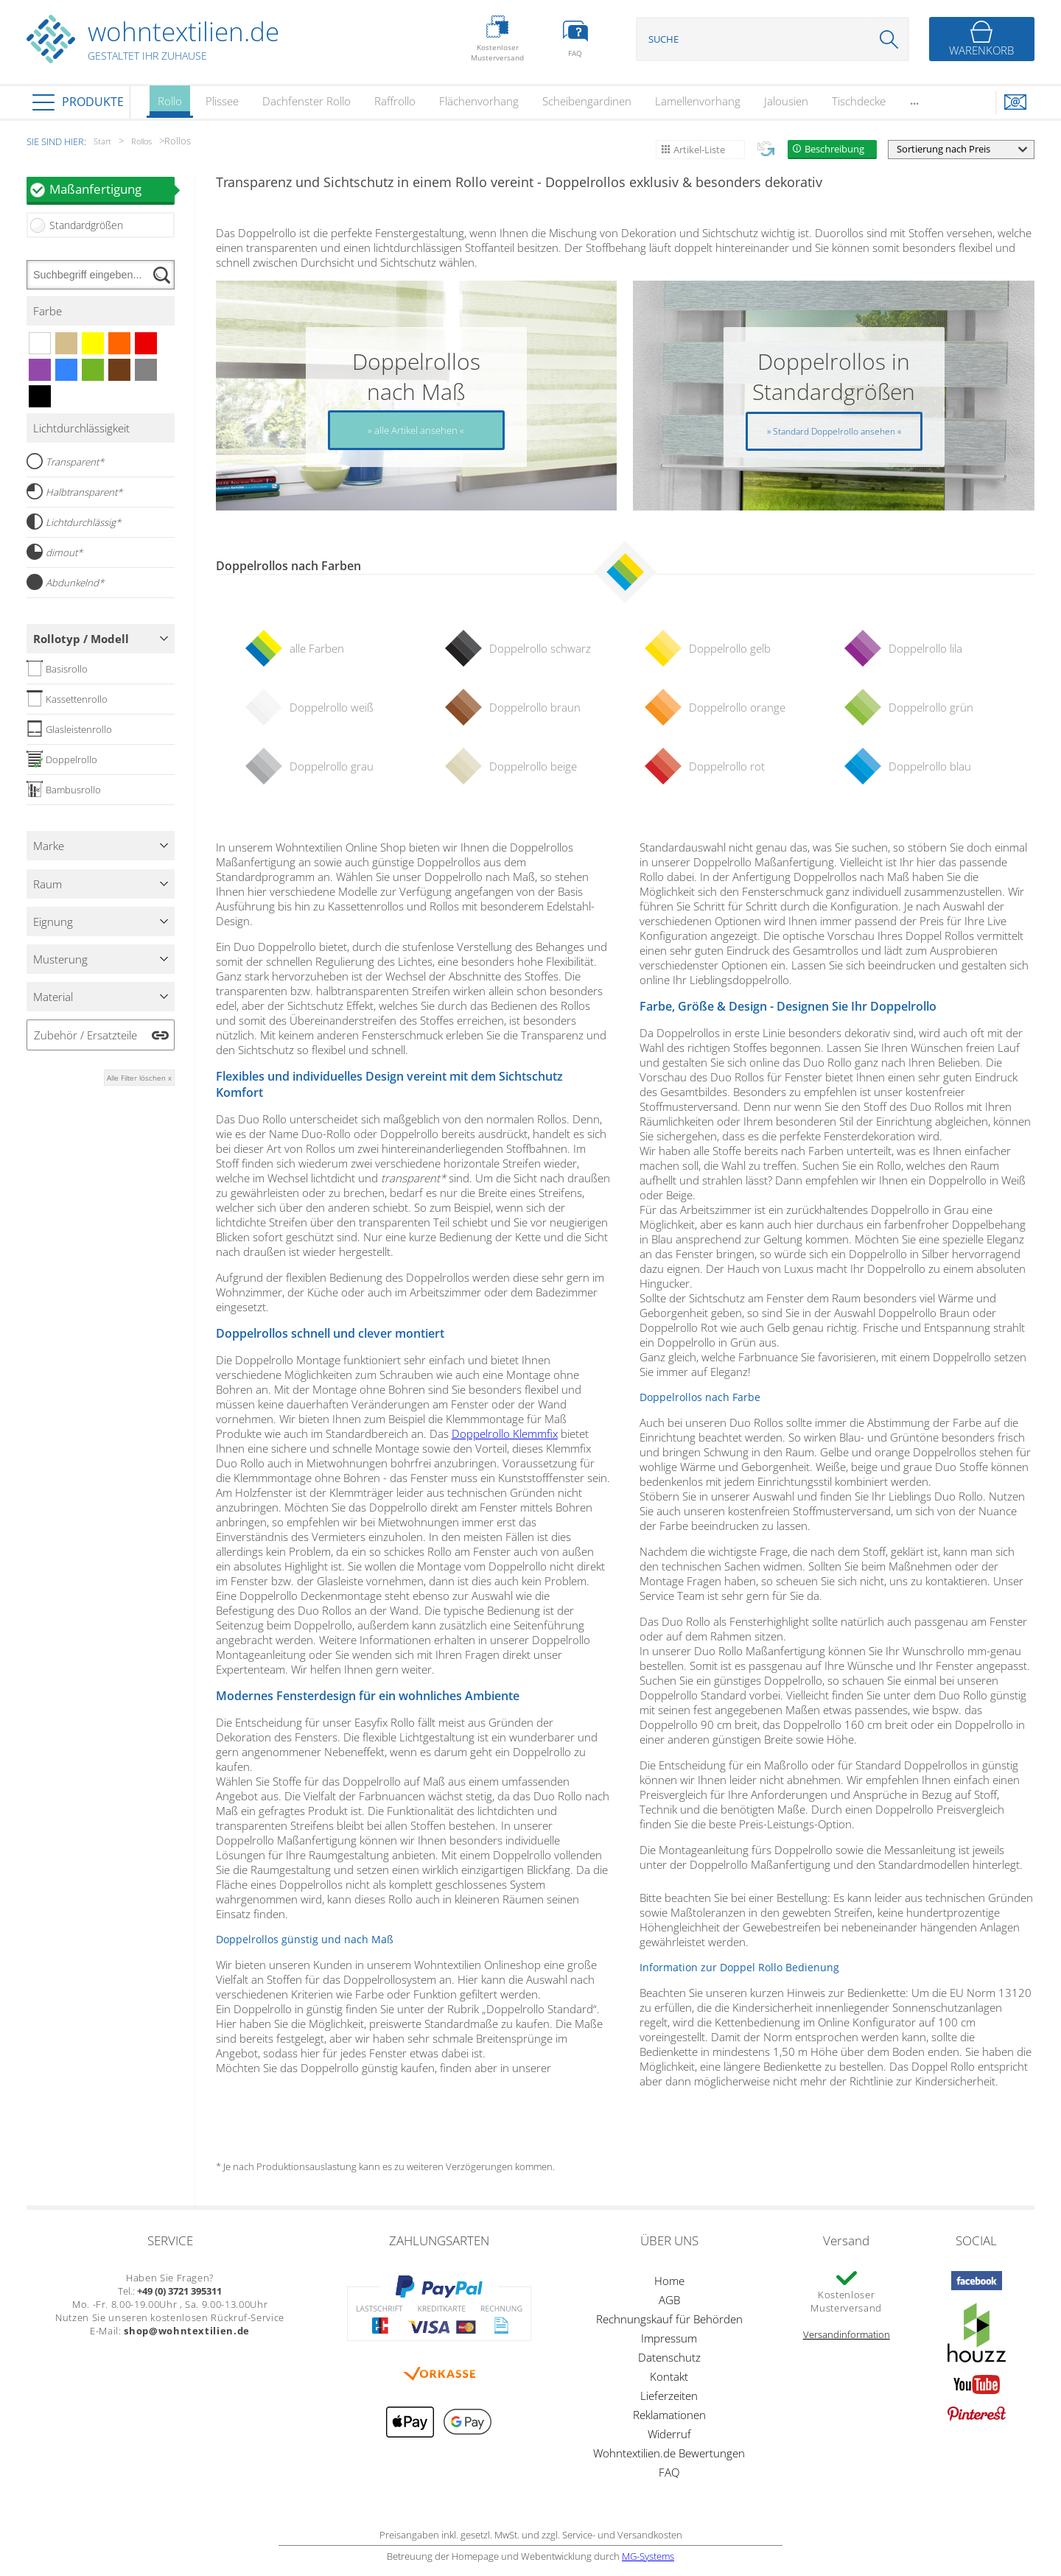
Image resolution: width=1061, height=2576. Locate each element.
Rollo (170, 106)
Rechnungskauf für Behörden (669, 2319)
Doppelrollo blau (930, 766)
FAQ (669, 2472)
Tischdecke (859, 101)
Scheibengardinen (586, 101)
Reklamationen (669, 2414)
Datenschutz (669, 2357)
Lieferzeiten (669, 2395)
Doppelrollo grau (332, 766)
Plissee (222, 101)
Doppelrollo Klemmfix (505, 1433)
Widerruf (669, 2433)
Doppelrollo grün (931, 707)
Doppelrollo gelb (730, 648)
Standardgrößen (86, 225)
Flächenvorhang (479, 101)
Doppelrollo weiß (332, 707)
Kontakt (669, 2376)
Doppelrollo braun (535, 707)
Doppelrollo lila (925, 648)
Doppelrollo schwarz (540, 648)
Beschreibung (834, 148)
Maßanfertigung (112, 188)
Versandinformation (846, 2334)
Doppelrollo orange (737, 707)
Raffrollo (395, 101)
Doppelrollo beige (533, 766)
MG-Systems (648, 2556)
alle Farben (317, 648)
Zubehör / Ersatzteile (85, 1035)
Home (669, 2280)
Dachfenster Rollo (306, 101)
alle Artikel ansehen (416, 430)
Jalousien (786, 101)
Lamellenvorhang (697, 101)
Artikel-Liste (699, 149)
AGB (669, 2299)
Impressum (669, 2338)
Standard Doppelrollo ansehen (834, 431)
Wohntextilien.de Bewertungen (669, 2453)
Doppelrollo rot (727, 766)
